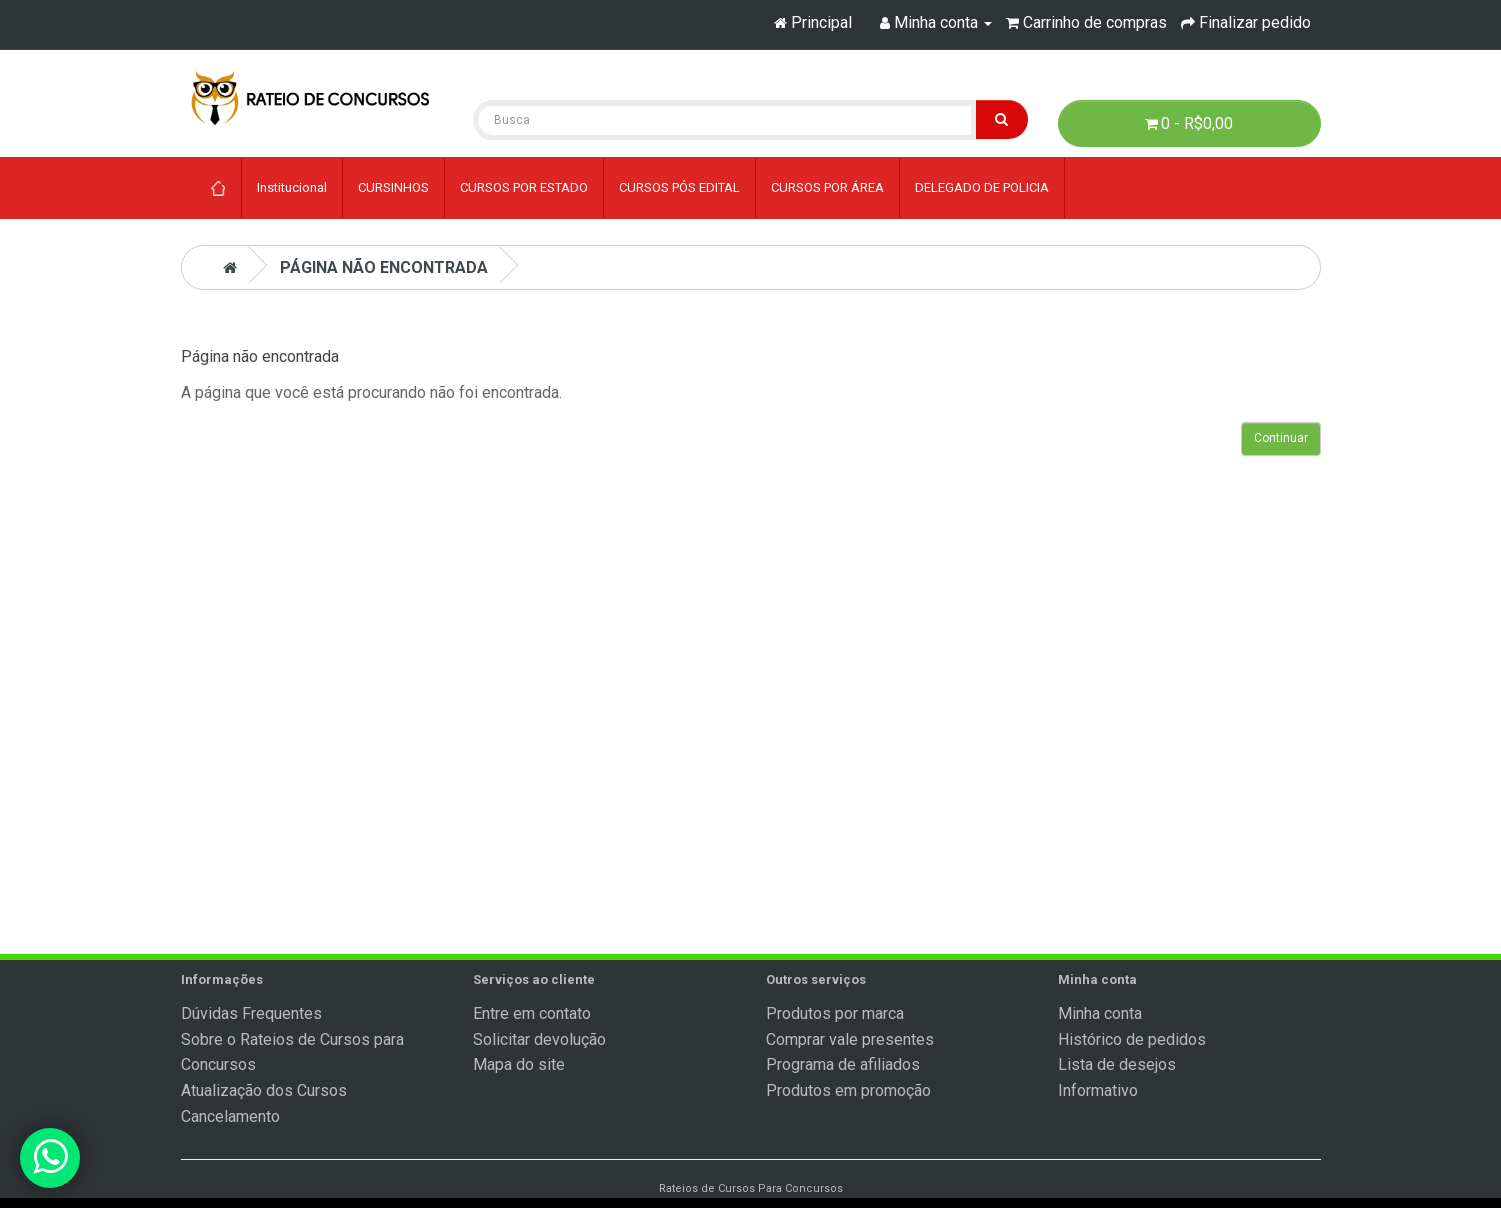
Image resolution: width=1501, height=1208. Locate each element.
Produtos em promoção (848, 1090)
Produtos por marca (835, 1013)
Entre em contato (532, 1013)
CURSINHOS (393, 187)
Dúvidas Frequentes (251, 1013)
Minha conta (1100, 1013)
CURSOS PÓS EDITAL (679, 187)
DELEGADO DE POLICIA (982, 187)
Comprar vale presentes (850, 1039)
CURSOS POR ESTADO (524, 187)
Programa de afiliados (843, 1064)
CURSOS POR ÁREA (827, 187)
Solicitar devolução (539, 1039)
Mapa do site (519, 1064)
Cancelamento (230, 1116)
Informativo (1098, 1090)
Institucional (292, 187)
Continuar (1281, 438)
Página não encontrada (384, 267)
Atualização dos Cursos (264, 1090)
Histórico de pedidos (1132, 1039)
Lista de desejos (1117, 1064)
